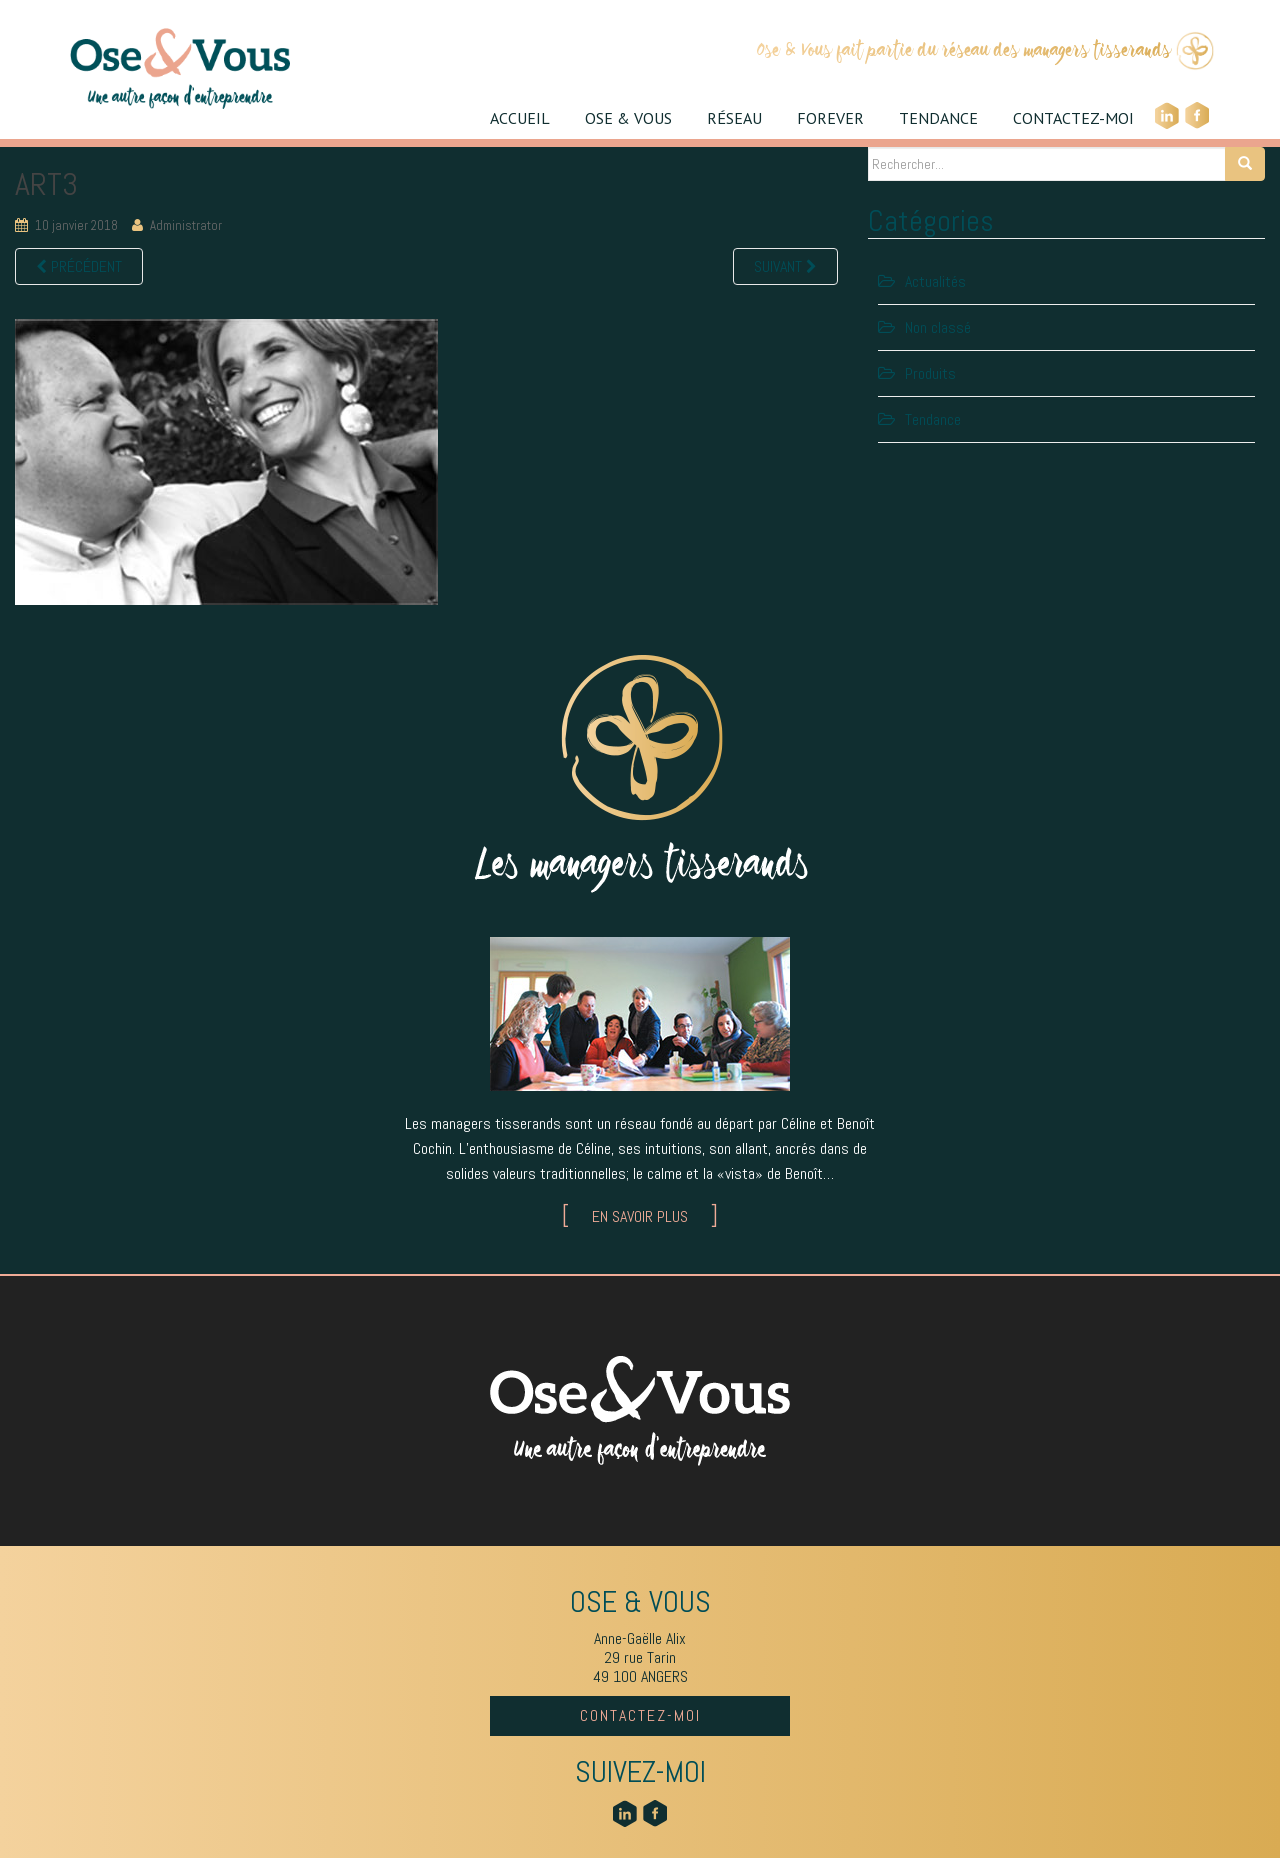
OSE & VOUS (628, 118)
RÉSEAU (734, 118)
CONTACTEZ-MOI (1073, 118)
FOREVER (830, 118)
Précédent (79, 266)
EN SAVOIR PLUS (640, 1216)
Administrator (186, 225)
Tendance (933, 419)
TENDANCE (938, 118)
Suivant (785, 266)
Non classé (938, 327)
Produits (930, 373)
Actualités (935, 281)
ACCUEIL (520, 118)
